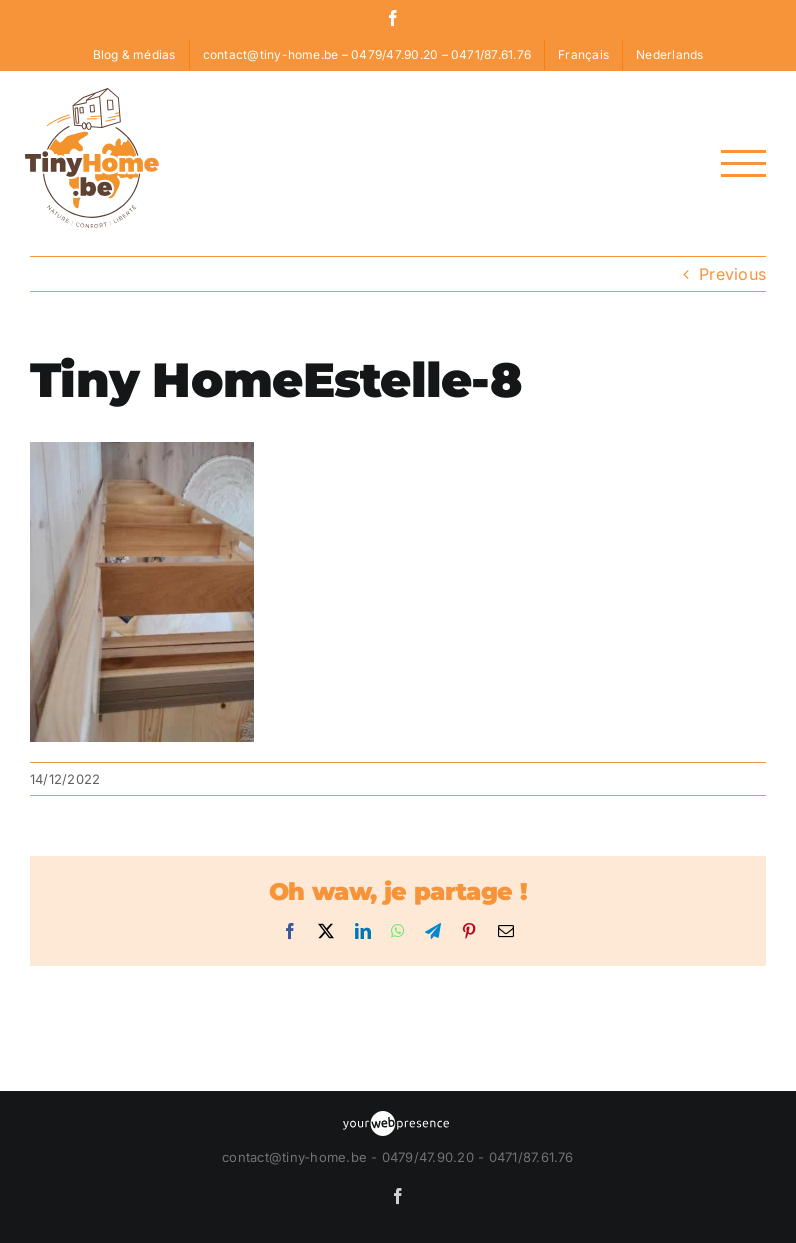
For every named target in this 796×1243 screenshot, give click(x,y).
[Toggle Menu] (743, 163)
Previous (732, 274)
